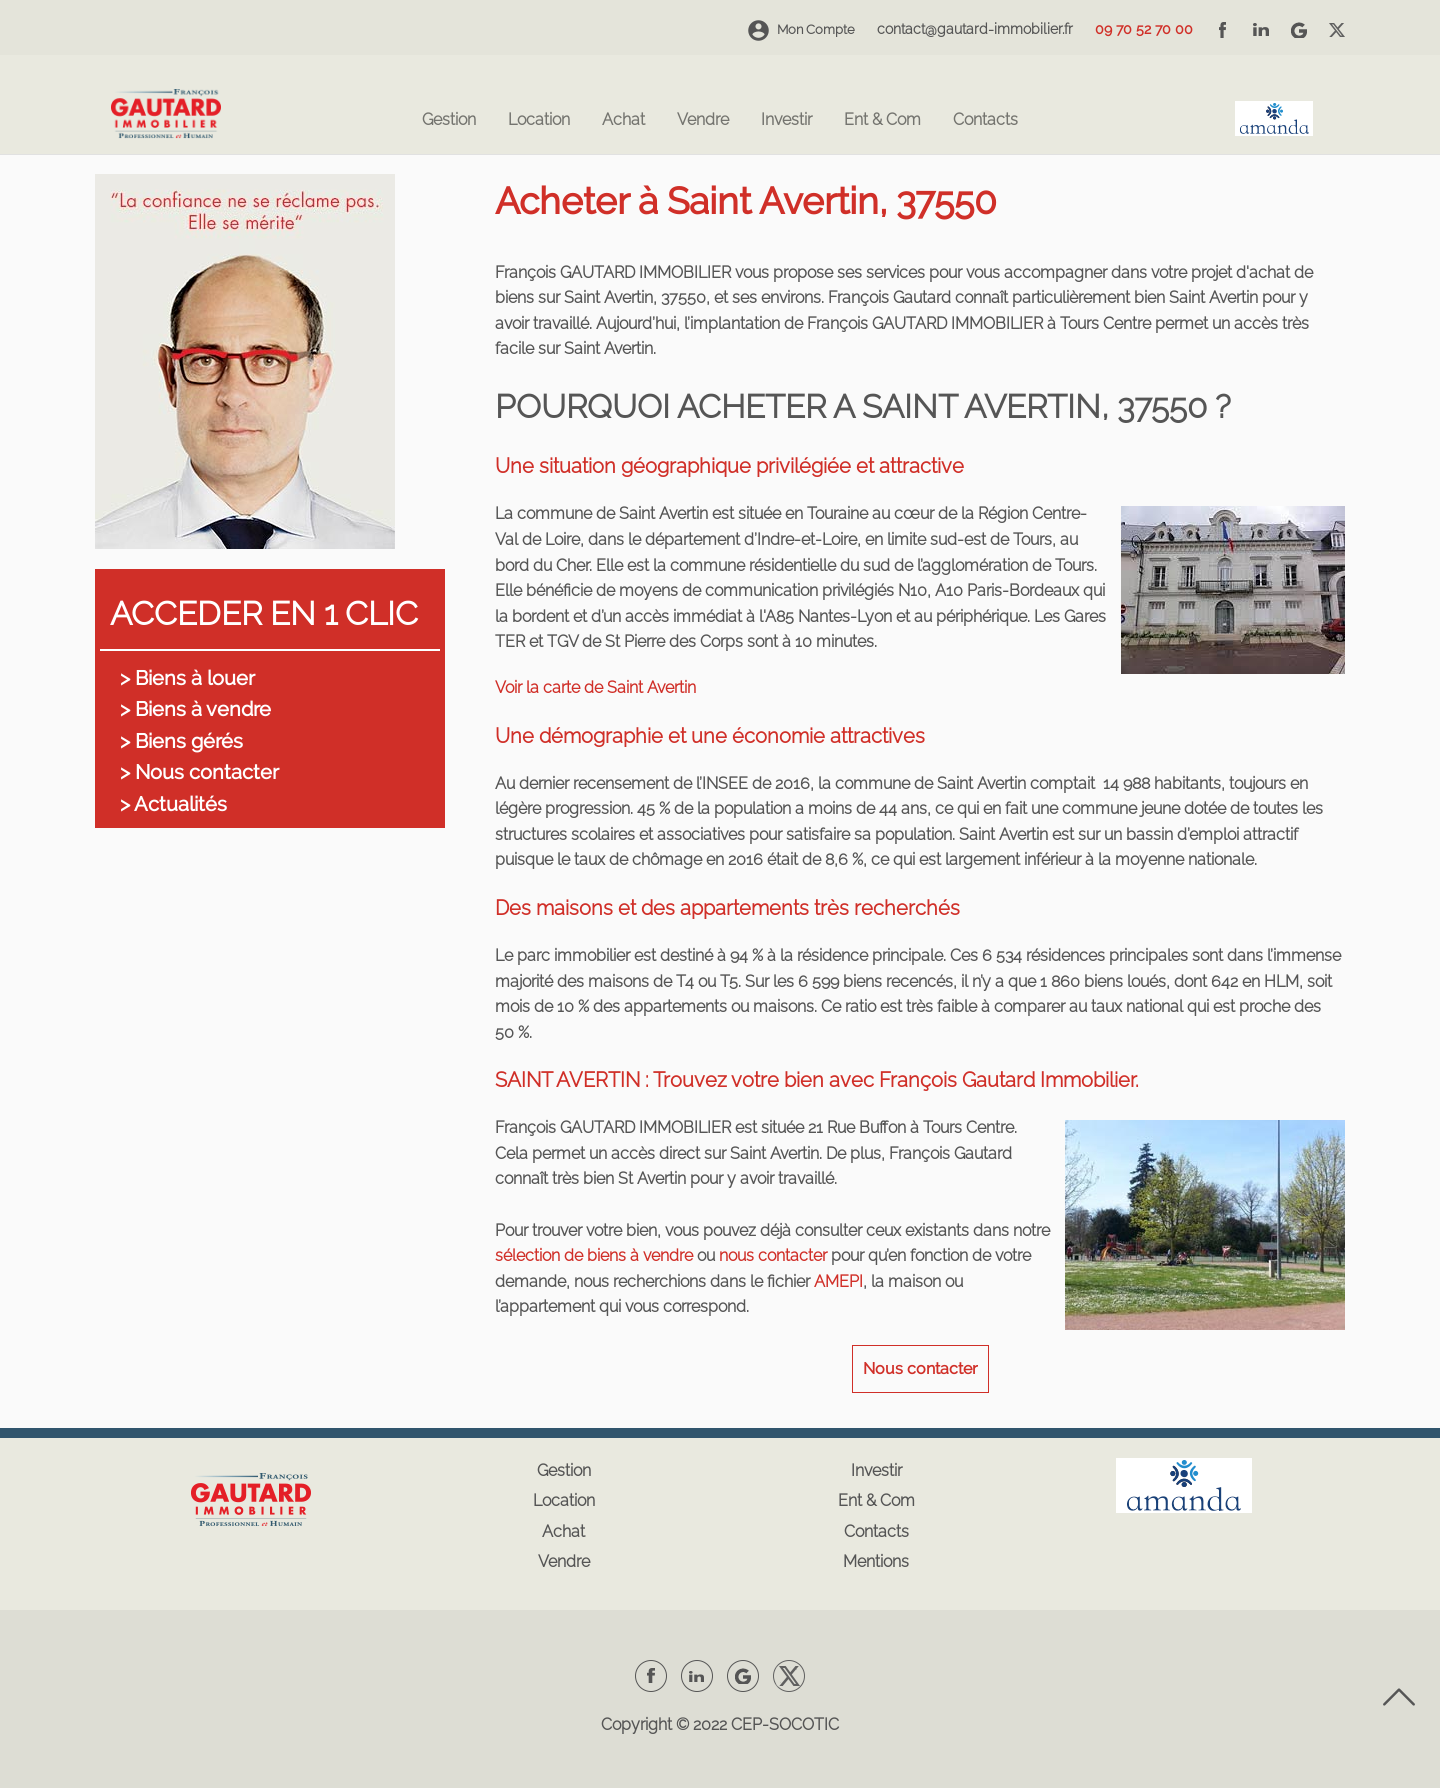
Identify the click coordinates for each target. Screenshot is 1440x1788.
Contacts (985, 120)
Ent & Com (882, 120)
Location (539, 120)
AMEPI (838, 1281)
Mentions (876, 1561)
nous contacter (773, 1255)
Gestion (449, 120)
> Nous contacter (199, 772)
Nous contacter (920, 1368)
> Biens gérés (181, 741)
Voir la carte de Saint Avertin (595, 687)
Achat (623, 120)
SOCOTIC (804, 1724)
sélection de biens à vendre (594, 1255)
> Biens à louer (187, 678)
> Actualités (173, 804)
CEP (746, 1724)
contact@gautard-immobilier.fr (975, 29)
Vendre (703, 120)
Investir (786, 120)
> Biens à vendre (195, 709)
